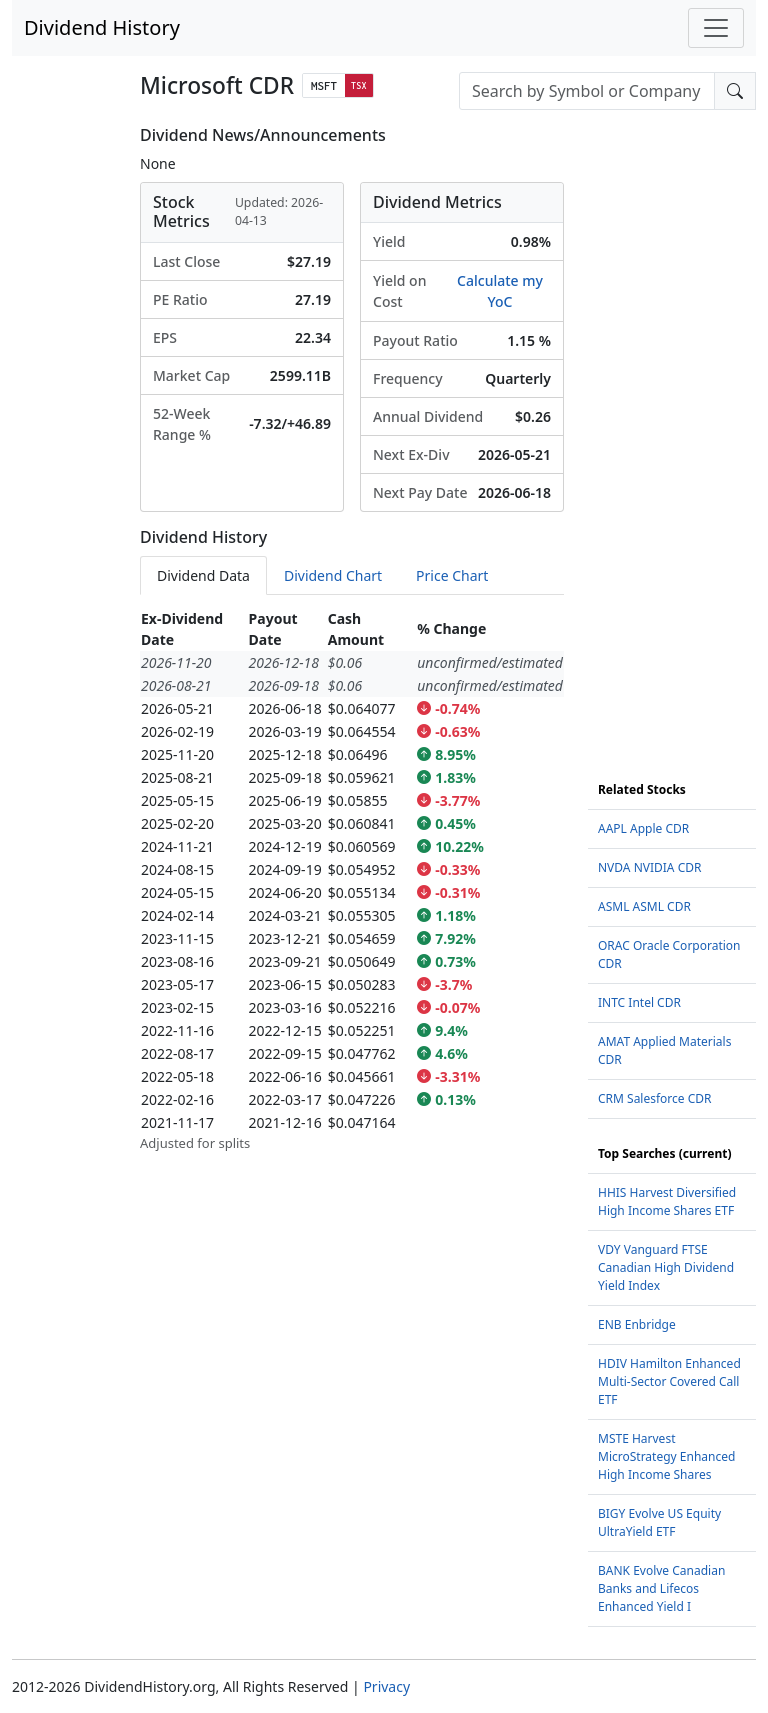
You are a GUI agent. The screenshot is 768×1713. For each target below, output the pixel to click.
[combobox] (587, 91)
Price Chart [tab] (452, 575)
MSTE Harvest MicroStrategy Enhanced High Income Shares (666, 1456)
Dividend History (102, 27)
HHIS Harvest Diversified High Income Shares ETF (667, 1201)
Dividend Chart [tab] (333, 575)
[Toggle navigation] (716, 28)
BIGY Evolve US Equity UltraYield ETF (659, 1522)
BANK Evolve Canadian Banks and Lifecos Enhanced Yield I (661, 1588)
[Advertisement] (672, 426)
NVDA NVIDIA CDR (649, 867)
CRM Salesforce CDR (655, 1098)
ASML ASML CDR (644, 906)
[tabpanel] (352, 880)
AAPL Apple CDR (643, 828)
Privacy (386, 1686)
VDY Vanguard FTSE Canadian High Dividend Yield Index (666, 1267)
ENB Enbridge (637, 1324)
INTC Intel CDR (639, 1002)
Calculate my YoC (500, 291)
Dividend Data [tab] (203, 575)
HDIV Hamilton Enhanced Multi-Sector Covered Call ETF (669, 1381)
